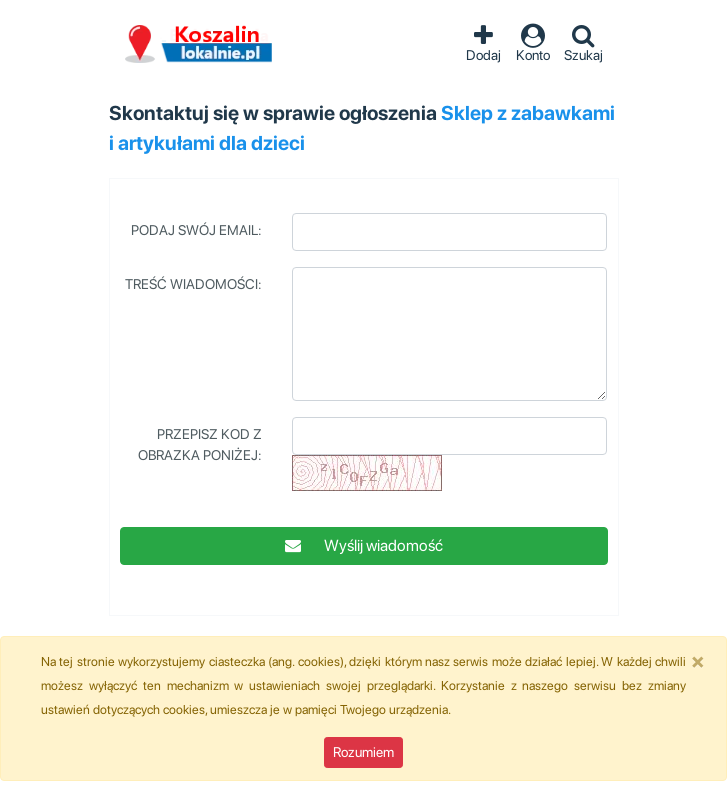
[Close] (698, 661)
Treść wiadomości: (193, 284)
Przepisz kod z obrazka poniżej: (200, 444)
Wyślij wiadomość (364, 545)
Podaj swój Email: (196, 230)
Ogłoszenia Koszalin (199, 44)
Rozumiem (363, 752)
